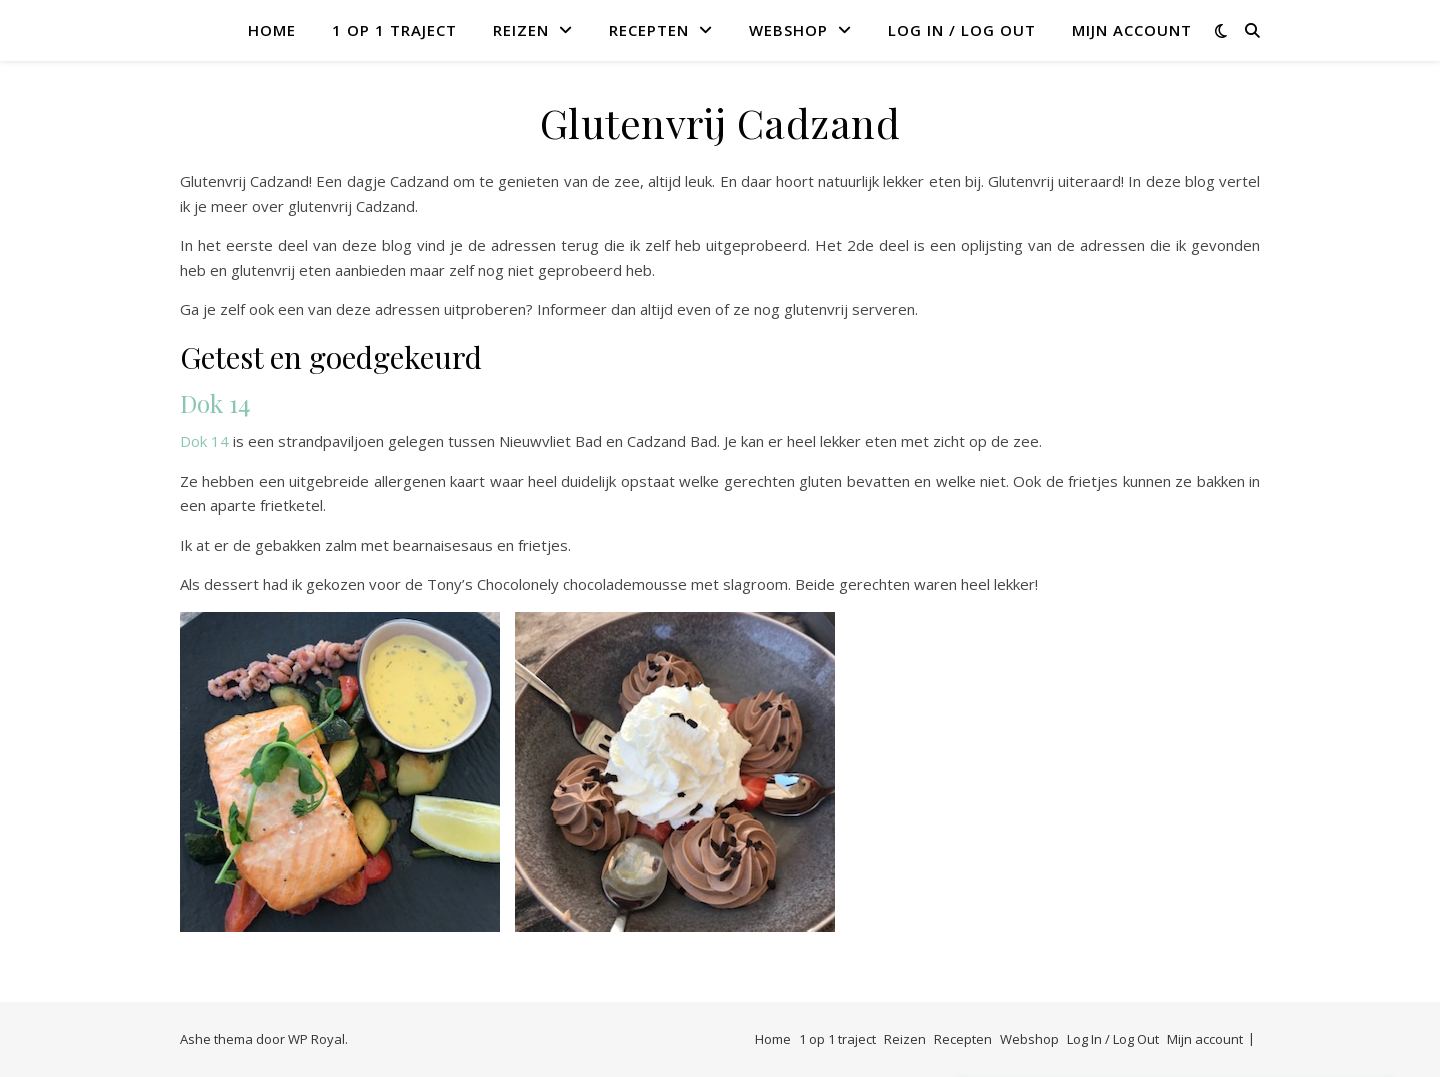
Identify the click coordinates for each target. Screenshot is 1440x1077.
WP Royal (316, 1039)
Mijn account (1132, 30)
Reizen (521, 30)
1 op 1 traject (394, 30)
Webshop (788, 30)
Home (272, 30)
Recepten (649, 30)
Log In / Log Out (962, 30)
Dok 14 (215, 403)
